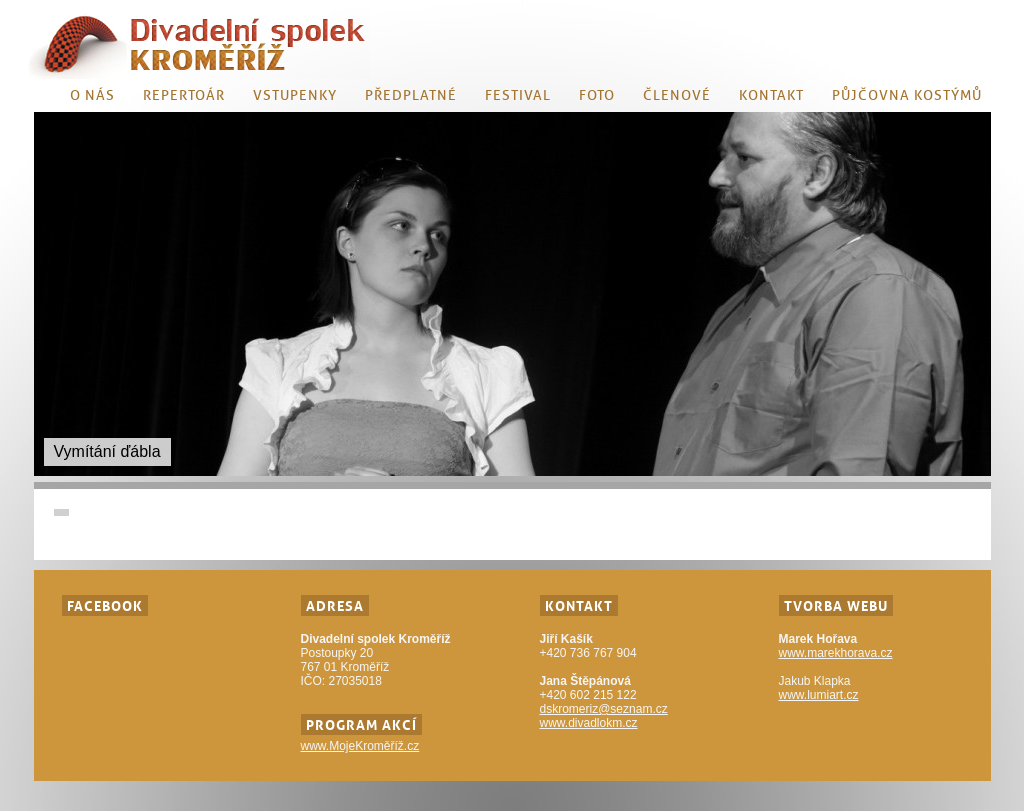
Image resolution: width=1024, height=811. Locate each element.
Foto (597, 95)
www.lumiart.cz (819, 695)
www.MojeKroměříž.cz (360, 746)
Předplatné (411, 95)
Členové (677, 95)
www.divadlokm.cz (589, 723)
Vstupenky (295, 95)
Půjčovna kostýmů (907, 95)
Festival (518, 95)
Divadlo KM (199, 43)
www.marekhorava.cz (836, 653)
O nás (92, 95)
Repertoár (184, 95)
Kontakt (771, 95)
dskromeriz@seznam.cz (604, 709)
